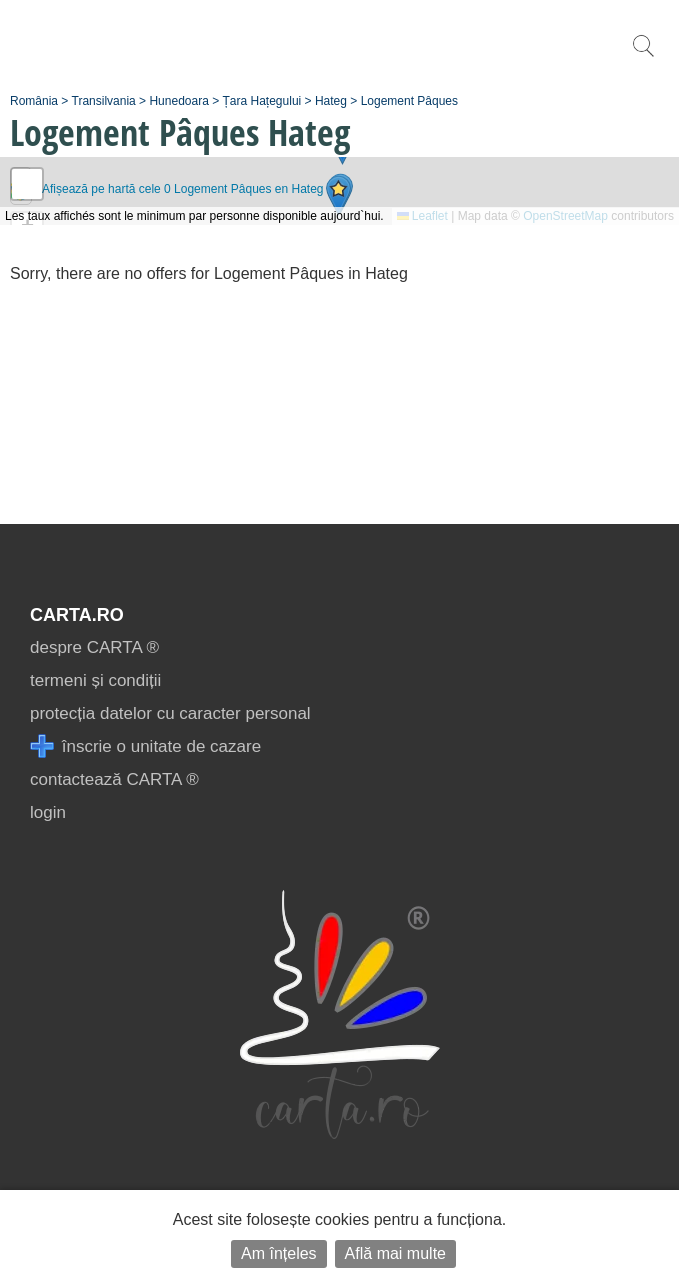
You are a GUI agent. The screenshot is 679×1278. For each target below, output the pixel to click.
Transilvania (104, 101)
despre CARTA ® (94, 647)
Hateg (331, 101)
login (48, 812)
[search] (643, 56)
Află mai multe (395, 1253)
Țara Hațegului (262, 101)
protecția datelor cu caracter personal (170, 713)
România (34, 101)
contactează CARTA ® (114, 779)
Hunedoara (178, 101)
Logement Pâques (409, 101)
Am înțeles (279, 1253)
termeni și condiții (95, 680)
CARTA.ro (77, 615)
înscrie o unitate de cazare (145, 746)
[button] (338, 195)
